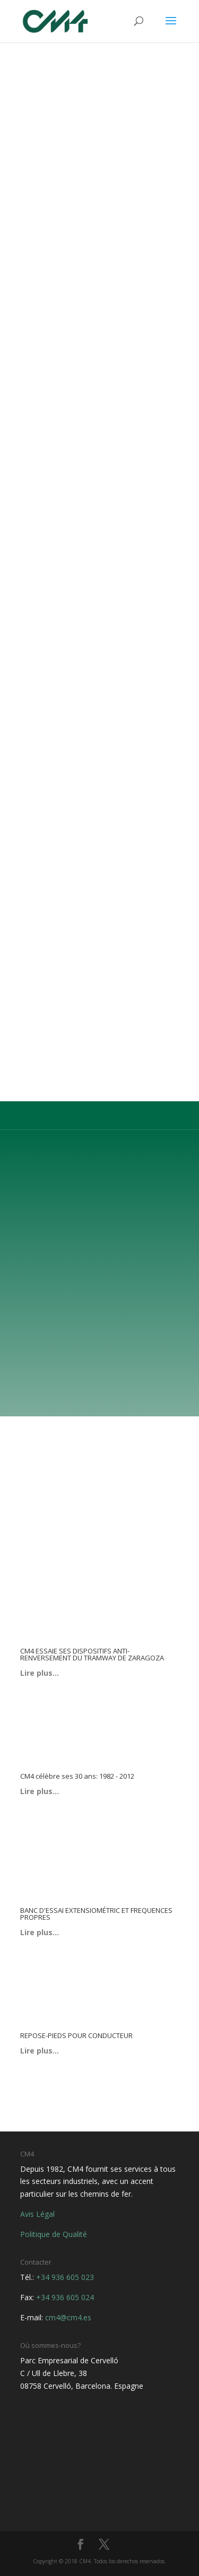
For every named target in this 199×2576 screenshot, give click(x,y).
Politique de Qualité (53, 2234)
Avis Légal (37, 2214)
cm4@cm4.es (68, 2317)
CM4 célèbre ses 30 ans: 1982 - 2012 (77, 1776)
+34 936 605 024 (65, 2297)
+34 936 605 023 (65, 2277)
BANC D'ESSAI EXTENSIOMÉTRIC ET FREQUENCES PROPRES (96, 1913)
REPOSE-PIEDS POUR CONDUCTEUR (76, 2035)
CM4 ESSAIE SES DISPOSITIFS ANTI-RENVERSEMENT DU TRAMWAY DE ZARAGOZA (92, 1654)
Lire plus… (39, 1673)
